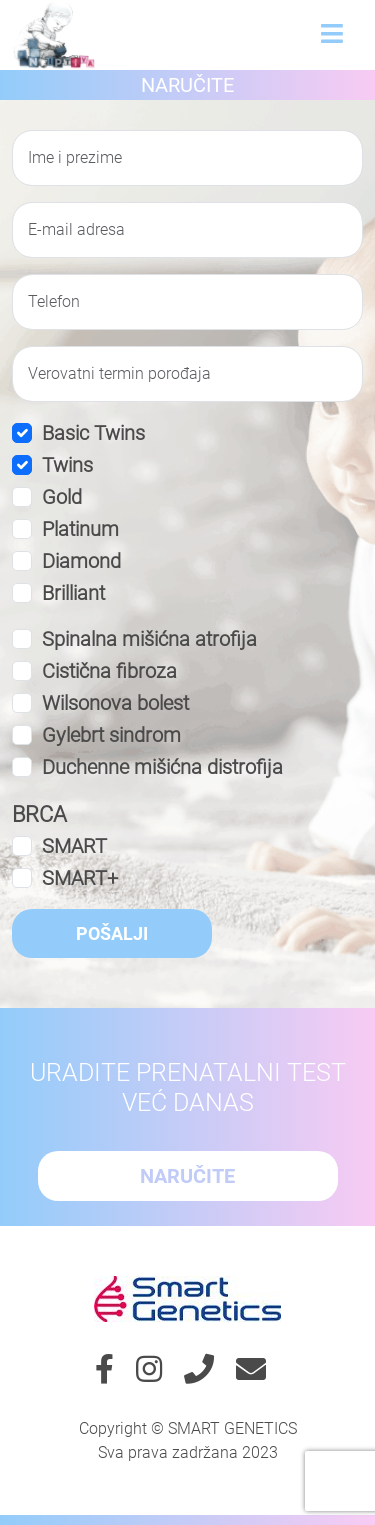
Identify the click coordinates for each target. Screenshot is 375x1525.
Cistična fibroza (109, 671)
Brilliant (73, 593)
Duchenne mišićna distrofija (162, 767)
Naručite (187, 85)
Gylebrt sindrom (111, 735)
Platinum (80, 529)
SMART (74, 846)
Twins (67, 465)
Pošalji (112, 933)
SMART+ (80, 878)
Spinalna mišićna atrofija (149, 639)
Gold (62, 497)
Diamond (81, 561)
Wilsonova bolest (115, 703)
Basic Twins (93, 433)
